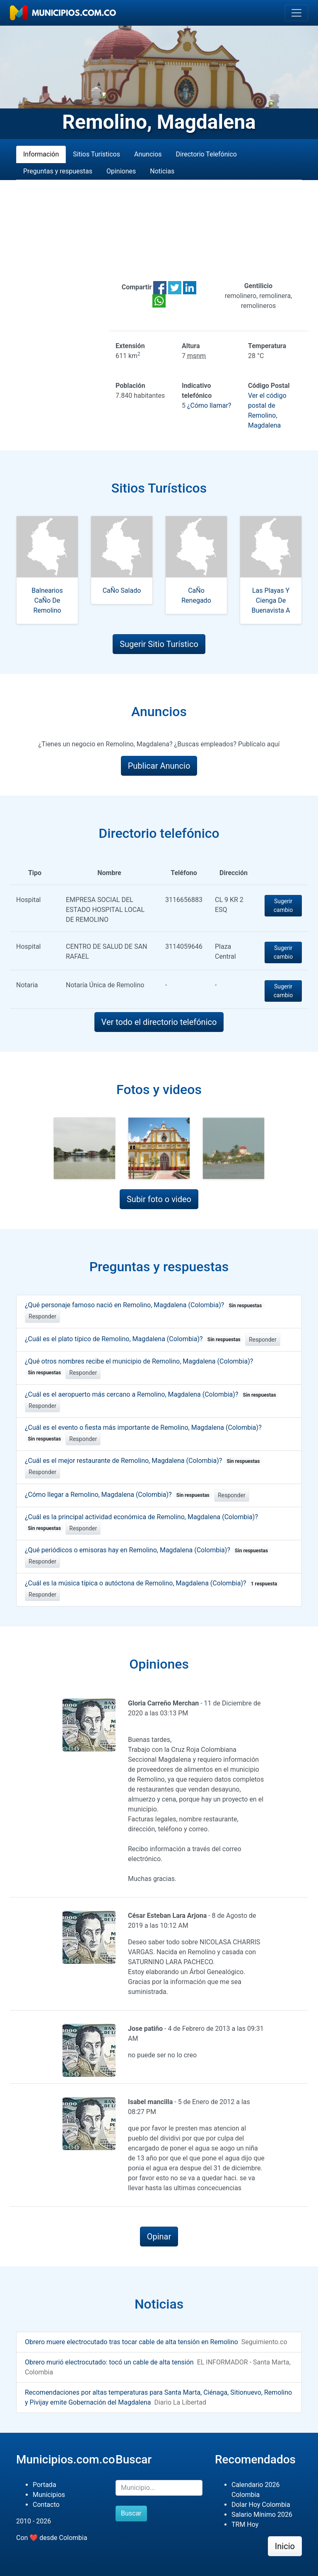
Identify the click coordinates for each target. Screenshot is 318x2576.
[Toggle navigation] (296, 13)
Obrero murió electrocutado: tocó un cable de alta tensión (109, 2362)
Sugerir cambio (283, 905)
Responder (42, 1316)
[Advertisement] (159, 230)
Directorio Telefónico (206, 154)
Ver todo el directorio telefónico (159, 1022)
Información (41, 154)
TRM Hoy (244, 2524)
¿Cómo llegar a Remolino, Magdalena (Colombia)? (118, 1494)
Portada (44, 2485)
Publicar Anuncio (159, 766)
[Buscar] (159, 2488)
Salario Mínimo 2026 (261, 2514)
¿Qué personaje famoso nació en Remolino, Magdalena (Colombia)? (145, 1305)
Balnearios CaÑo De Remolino (47, 600)
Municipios (49, 2495)
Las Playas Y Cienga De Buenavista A (271, 600)
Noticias (162, 171)
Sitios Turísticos (96, 154)
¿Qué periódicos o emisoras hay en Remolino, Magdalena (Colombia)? (148, 1550)
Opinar (159, 2237)
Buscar (131, 2513)
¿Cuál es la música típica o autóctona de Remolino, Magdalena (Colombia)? (152, 1583)
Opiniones (121, 171)
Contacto (46, 2505)
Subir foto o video (159, 1199)
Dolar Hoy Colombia (260, 2505)
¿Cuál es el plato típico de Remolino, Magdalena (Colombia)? (134, 1339)
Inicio (285, 2546)
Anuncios (148, 154)
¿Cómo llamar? (209, 405)
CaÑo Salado (122, 590)
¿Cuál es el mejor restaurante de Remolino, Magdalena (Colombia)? (144, 1461)
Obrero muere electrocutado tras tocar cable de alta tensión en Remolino (131, 2342)
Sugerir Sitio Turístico (159, 644)
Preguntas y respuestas (57, 171)
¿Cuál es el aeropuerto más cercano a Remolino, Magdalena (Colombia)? (152, 1394)
